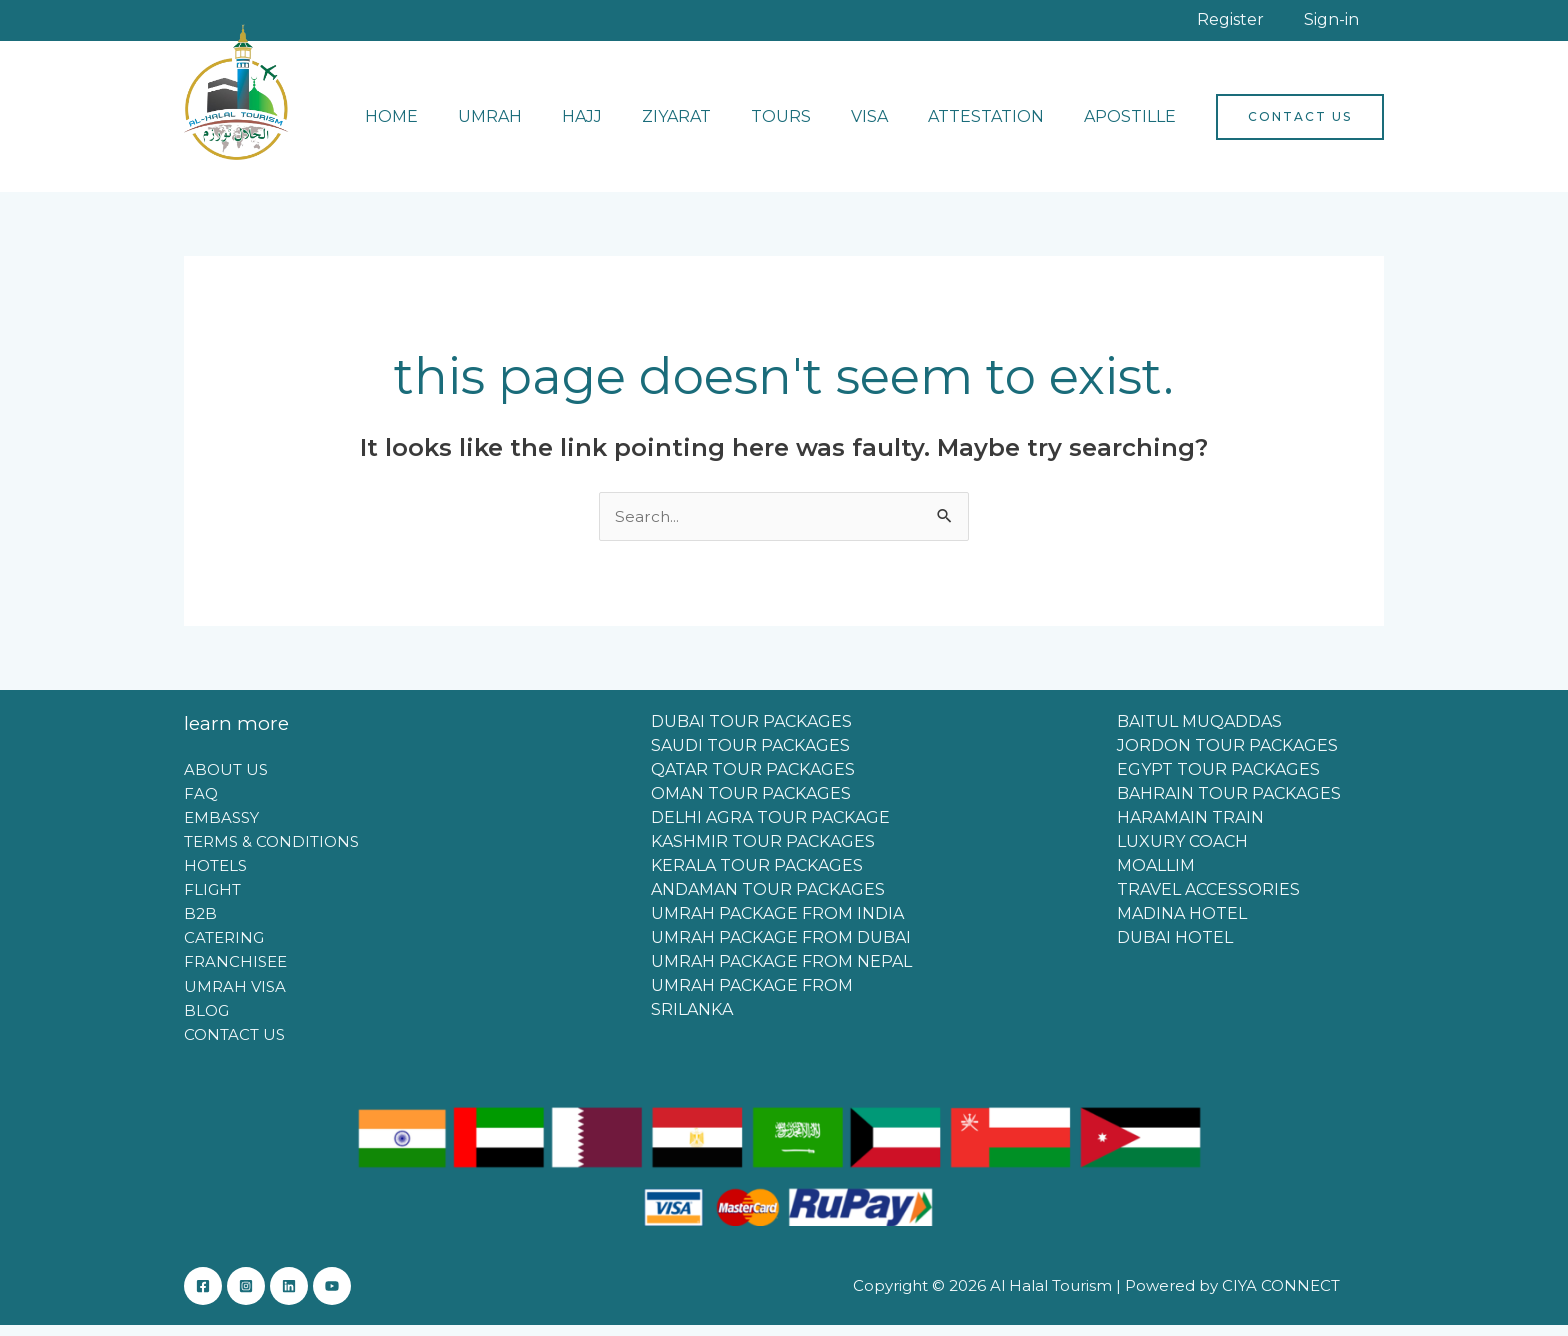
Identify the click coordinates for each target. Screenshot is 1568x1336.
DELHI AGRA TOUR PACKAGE (770, 828)
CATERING (224, 947)
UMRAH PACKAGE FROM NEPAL (781, 972)
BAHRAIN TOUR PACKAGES (1229, 804)
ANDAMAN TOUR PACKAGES (768, 900)
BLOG (206, 1019)
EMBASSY (221, 827)
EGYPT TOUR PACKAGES (1218, 780)
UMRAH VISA (235, 995)
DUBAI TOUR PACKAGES (751, 732)
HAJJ (626, 126)
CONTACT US (234, 1043)
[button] (1300, 127)
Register (1275, 24)
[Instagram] (256, 1297)
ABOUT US (226, 779)
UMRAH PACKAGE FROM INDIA (777, 924)
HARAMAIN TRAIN (1190, 828)
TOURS (809, 126)
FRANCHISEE (235, 971)
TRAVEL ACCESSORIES (1208, 900)
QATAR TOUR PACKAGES (753, 780)
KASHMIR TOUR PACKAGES (763, 852)
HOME (451, 126)
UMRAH (542, 126)
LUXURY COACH (1182, 852)
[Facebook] (203, 1297)
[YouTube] (362, 1297)
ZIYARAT (712, 126)
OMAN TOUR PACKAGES (751, 804)
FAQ (201, 803)
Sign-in (1346, 24)
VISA (889, 126)
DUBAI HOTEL (1175, 948)
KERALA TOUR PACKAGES (757, 876)
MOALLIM (1156, 876)
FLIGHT (212, 899)
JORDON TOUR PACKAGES (1227, 756)
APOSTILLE (1134, 126)
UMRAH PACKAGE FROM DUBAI (781, 948)
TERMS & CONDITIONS (271, 851)
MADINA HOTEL (1182, 924)
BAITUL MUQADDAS (1199, 732)
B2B (200, 923)
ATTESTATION (998, 126)
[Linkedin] (309, 1297)
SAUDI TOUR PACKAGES (750, 756)
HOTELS (215, 875)
